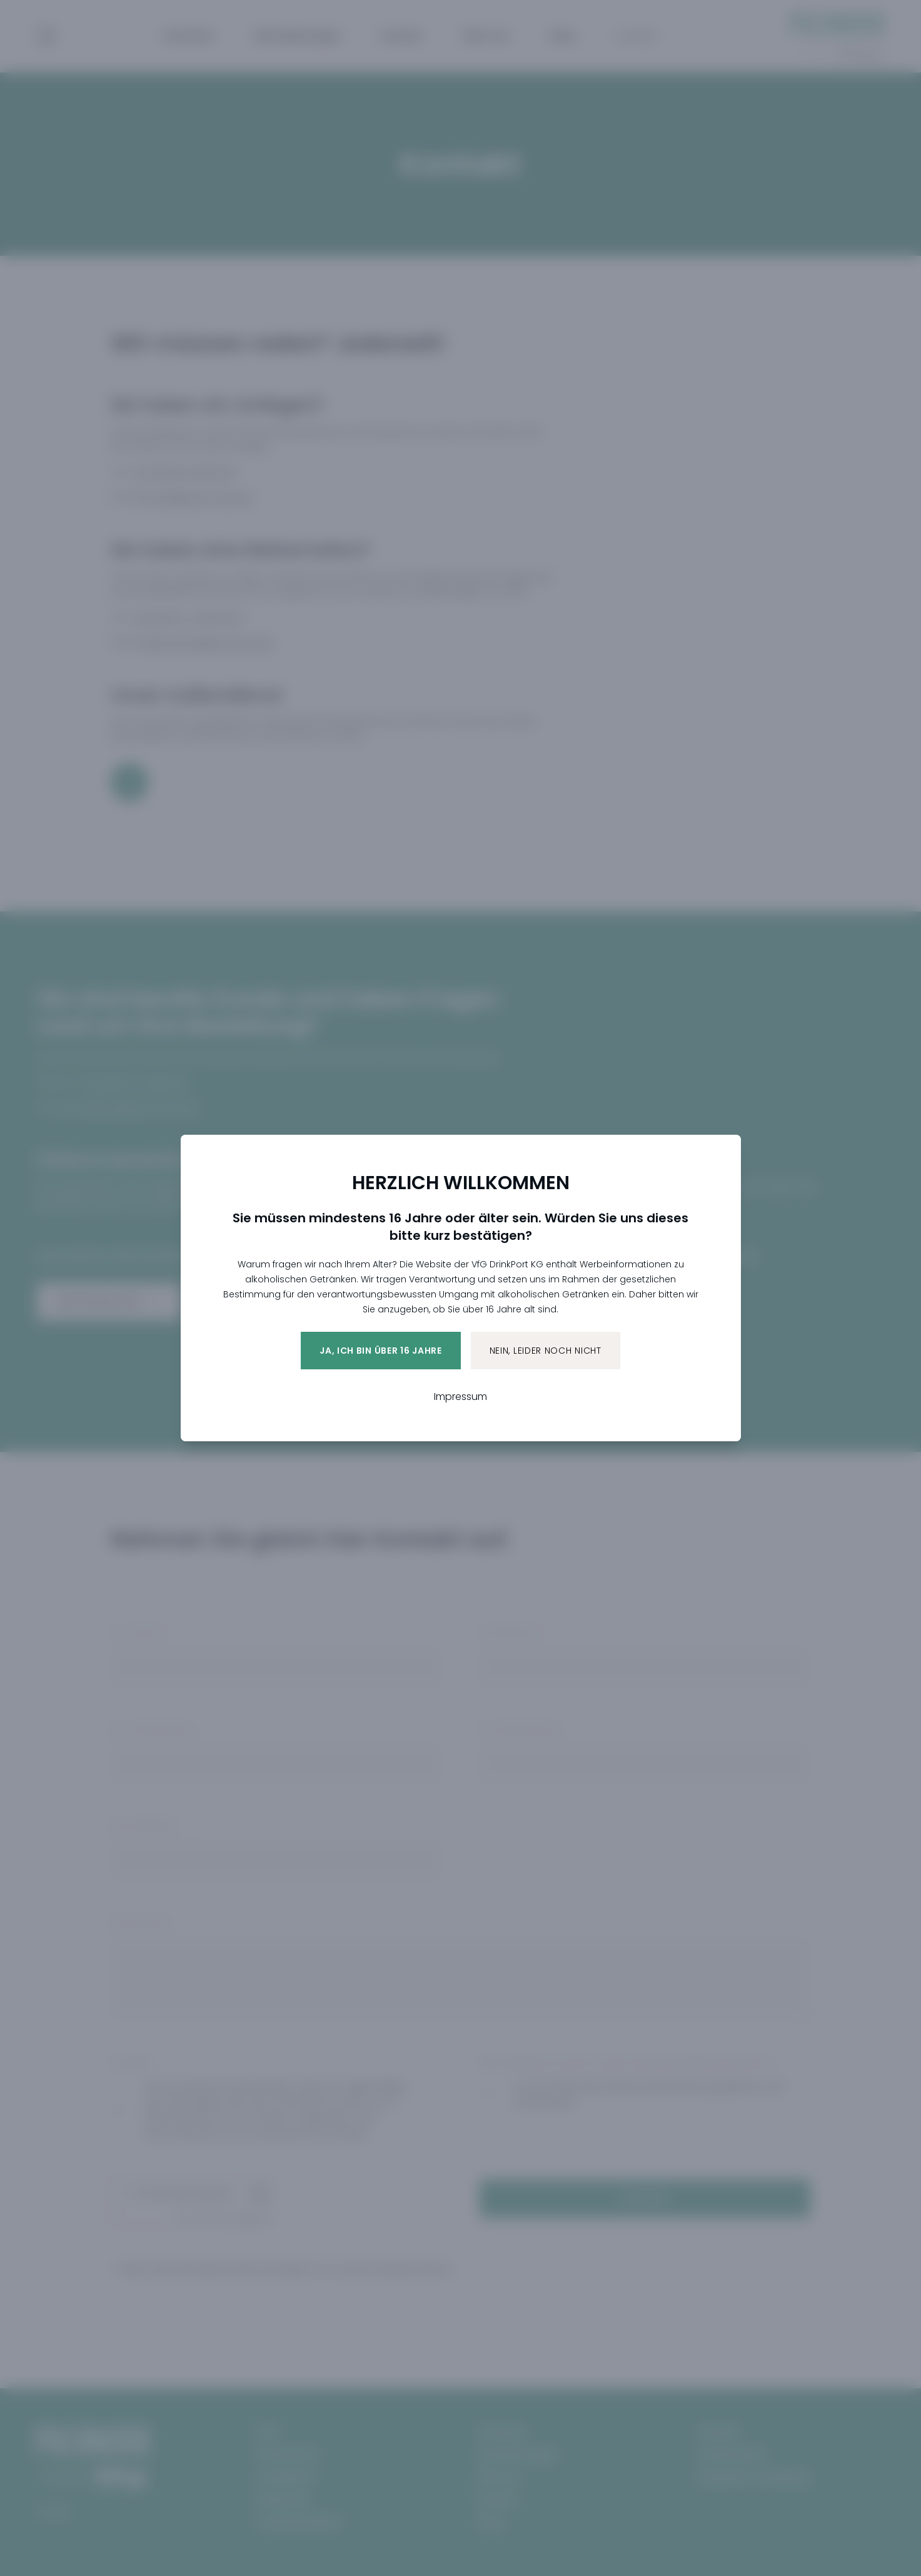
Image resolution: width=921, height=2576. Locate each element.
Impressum (460, 1396)
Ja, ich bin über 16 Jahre (381, 1350)
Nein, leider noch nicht (545, 1350)
